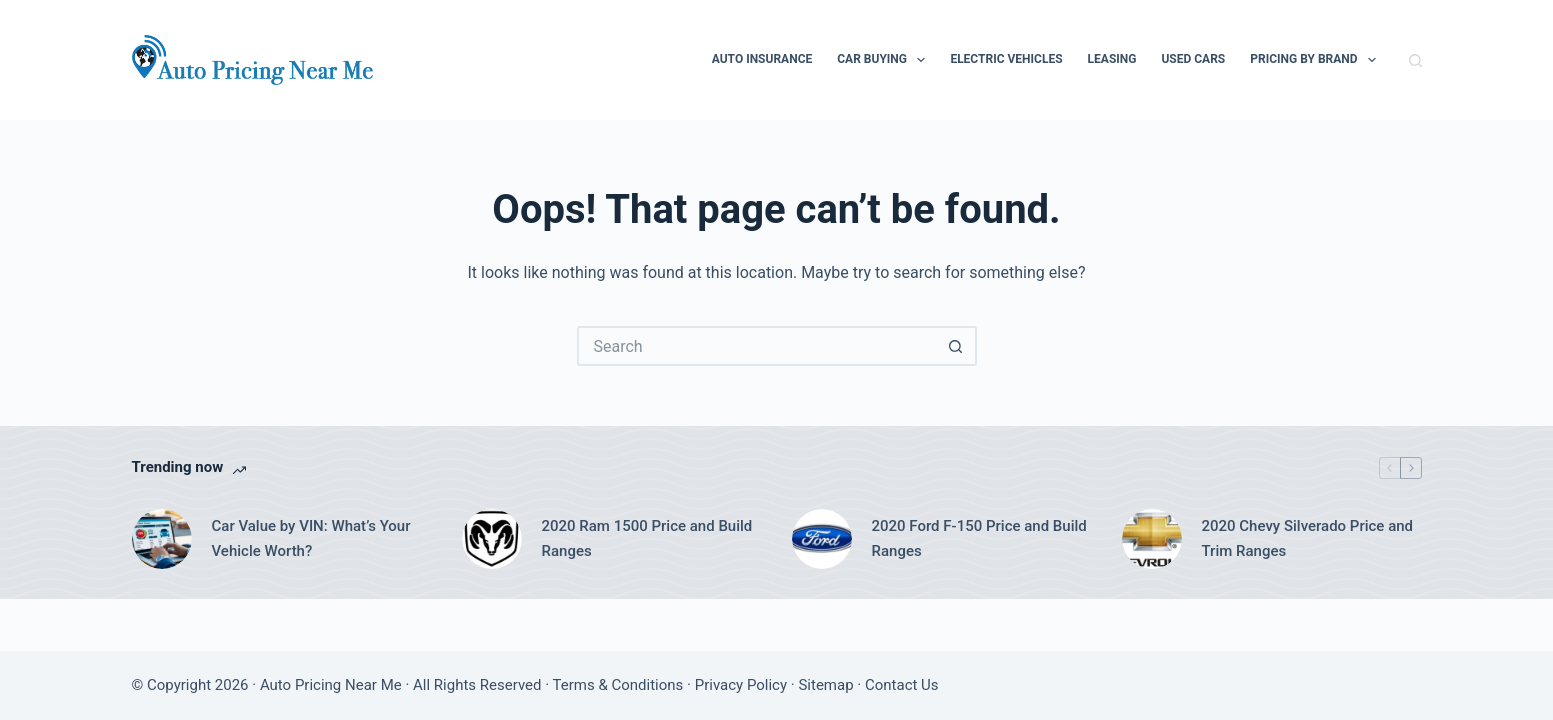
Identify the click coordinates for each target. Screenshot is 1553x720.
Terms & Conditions (618, 685)
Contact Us (902, 685)
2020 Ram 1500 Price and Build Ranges (647, 538)
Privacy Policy (741, 685)
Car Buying (885, 60)
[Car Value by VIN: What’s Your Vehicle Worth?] (162, 539)
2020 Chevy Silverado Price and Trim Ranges (1308, 538)
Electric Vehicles (1006, 59)
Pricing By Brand (1317, 60)
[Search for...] (757, 346)
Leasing (1112, 59)
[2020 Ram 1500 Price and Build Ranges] (492, 539)
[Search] (1415, 60)
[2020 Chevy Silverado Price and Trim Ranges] (1152, 539)
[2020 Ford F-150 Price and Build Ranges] (822, 539)
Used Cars (1193, 59)
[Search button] (957, 346)
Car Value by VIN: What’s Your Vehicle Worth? (311, 538)
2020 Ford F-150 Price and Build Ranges (979, 538)
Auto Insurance (762, 59)
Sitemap (825, 685)
